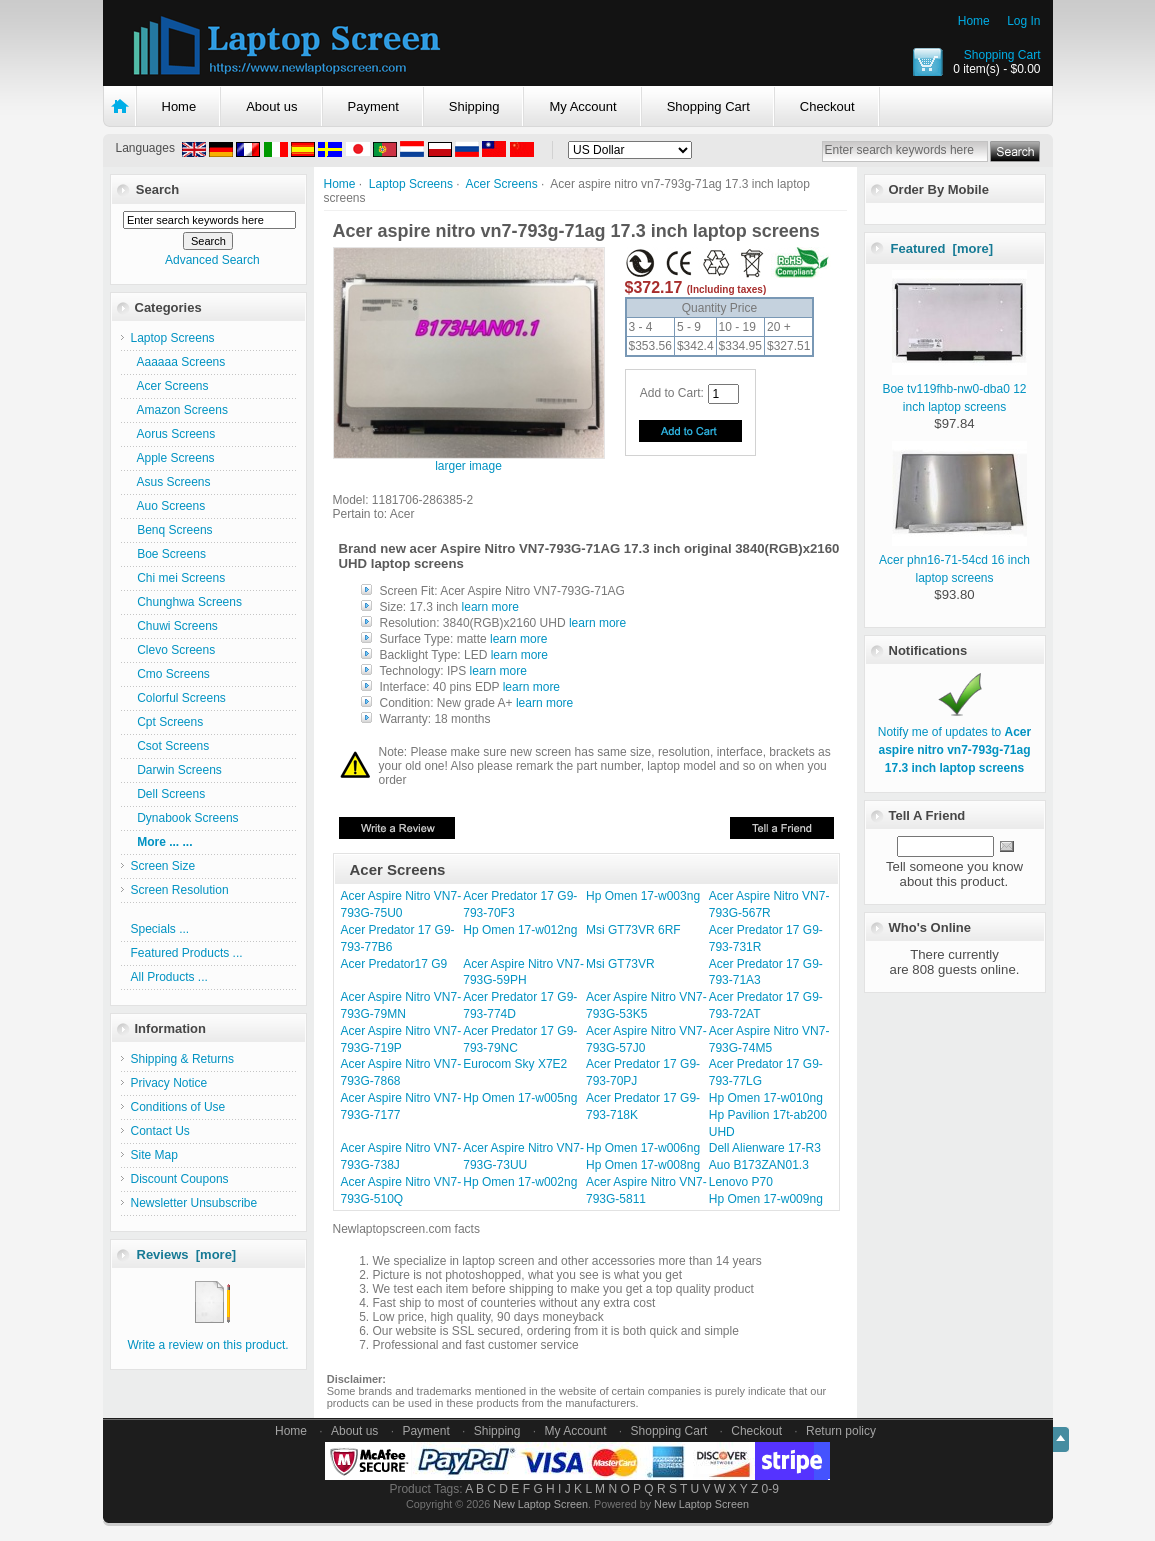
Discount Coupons (180, 1179)
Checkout (827, 106)
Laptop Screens (411, 184)
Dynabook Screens (185, 818)
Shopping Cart (1002, 55)
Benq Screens (172, 530)
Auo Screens (168, 506)
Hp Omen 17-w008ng (643, 1165)
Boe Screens (168, 554)
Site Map (154, 1155)
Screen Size (163, 866)
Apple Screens (173, 458)
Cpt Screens (167, 722)
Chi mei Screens (178, 578)
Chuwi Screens (174, 626)
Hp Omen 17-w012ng (520, 930)
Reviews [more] (187, 1254)
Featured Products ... (187, 953)
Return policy (841, 1431)
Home (974, 21)
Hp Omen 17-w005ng (520, 1098)
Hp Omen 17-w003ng (643, 896)
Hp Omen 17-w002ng (520, 1182)
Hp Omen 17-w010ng (766, 1098)
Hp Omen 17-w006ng (643, 1148)
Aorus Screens (173, 434)
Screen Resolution (180, 890)
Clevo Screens (173, 650)
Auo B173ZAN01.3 (759, 1165)
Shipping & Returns (182, 1059)
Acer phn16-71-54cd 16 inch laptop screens (954, 560)
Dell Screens (168, 794)
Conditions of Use (178, 1107)
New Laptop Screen (540, 1504)
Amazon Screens (179, 410)
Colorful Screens (178, 698)
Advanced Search (212, 260)
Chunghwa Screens (186, 602)
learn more (490, 607)
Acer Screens (502, 184)
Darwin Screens (176, 770)
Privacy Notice (169, 1083)
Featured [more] (942, 248)
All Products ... (169, 977)
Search (157, 189)
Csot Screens (170, 746)
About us (271, 106)
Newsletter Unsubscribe (194, 1203)
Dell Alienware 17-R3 (765, 1148)
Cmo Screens (170, 674)
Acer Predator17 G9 (394, 964)
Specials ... (160, 929)
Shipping (474, 106)
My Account (582, 106)
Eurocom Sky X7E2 (515, 1064)
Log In (1023, 21)
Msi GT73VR (620, 964)
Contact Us (160, 1131)
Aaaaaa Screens (178, 362)
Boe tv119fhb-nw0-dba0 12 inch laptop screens (954, 389)
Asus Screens (171, 482)
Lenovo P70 (741, 1182)
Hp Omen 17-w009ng (766, 1199)
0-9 (770, 1489)
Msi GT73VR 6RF (633, 930)
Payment (373, 106)
